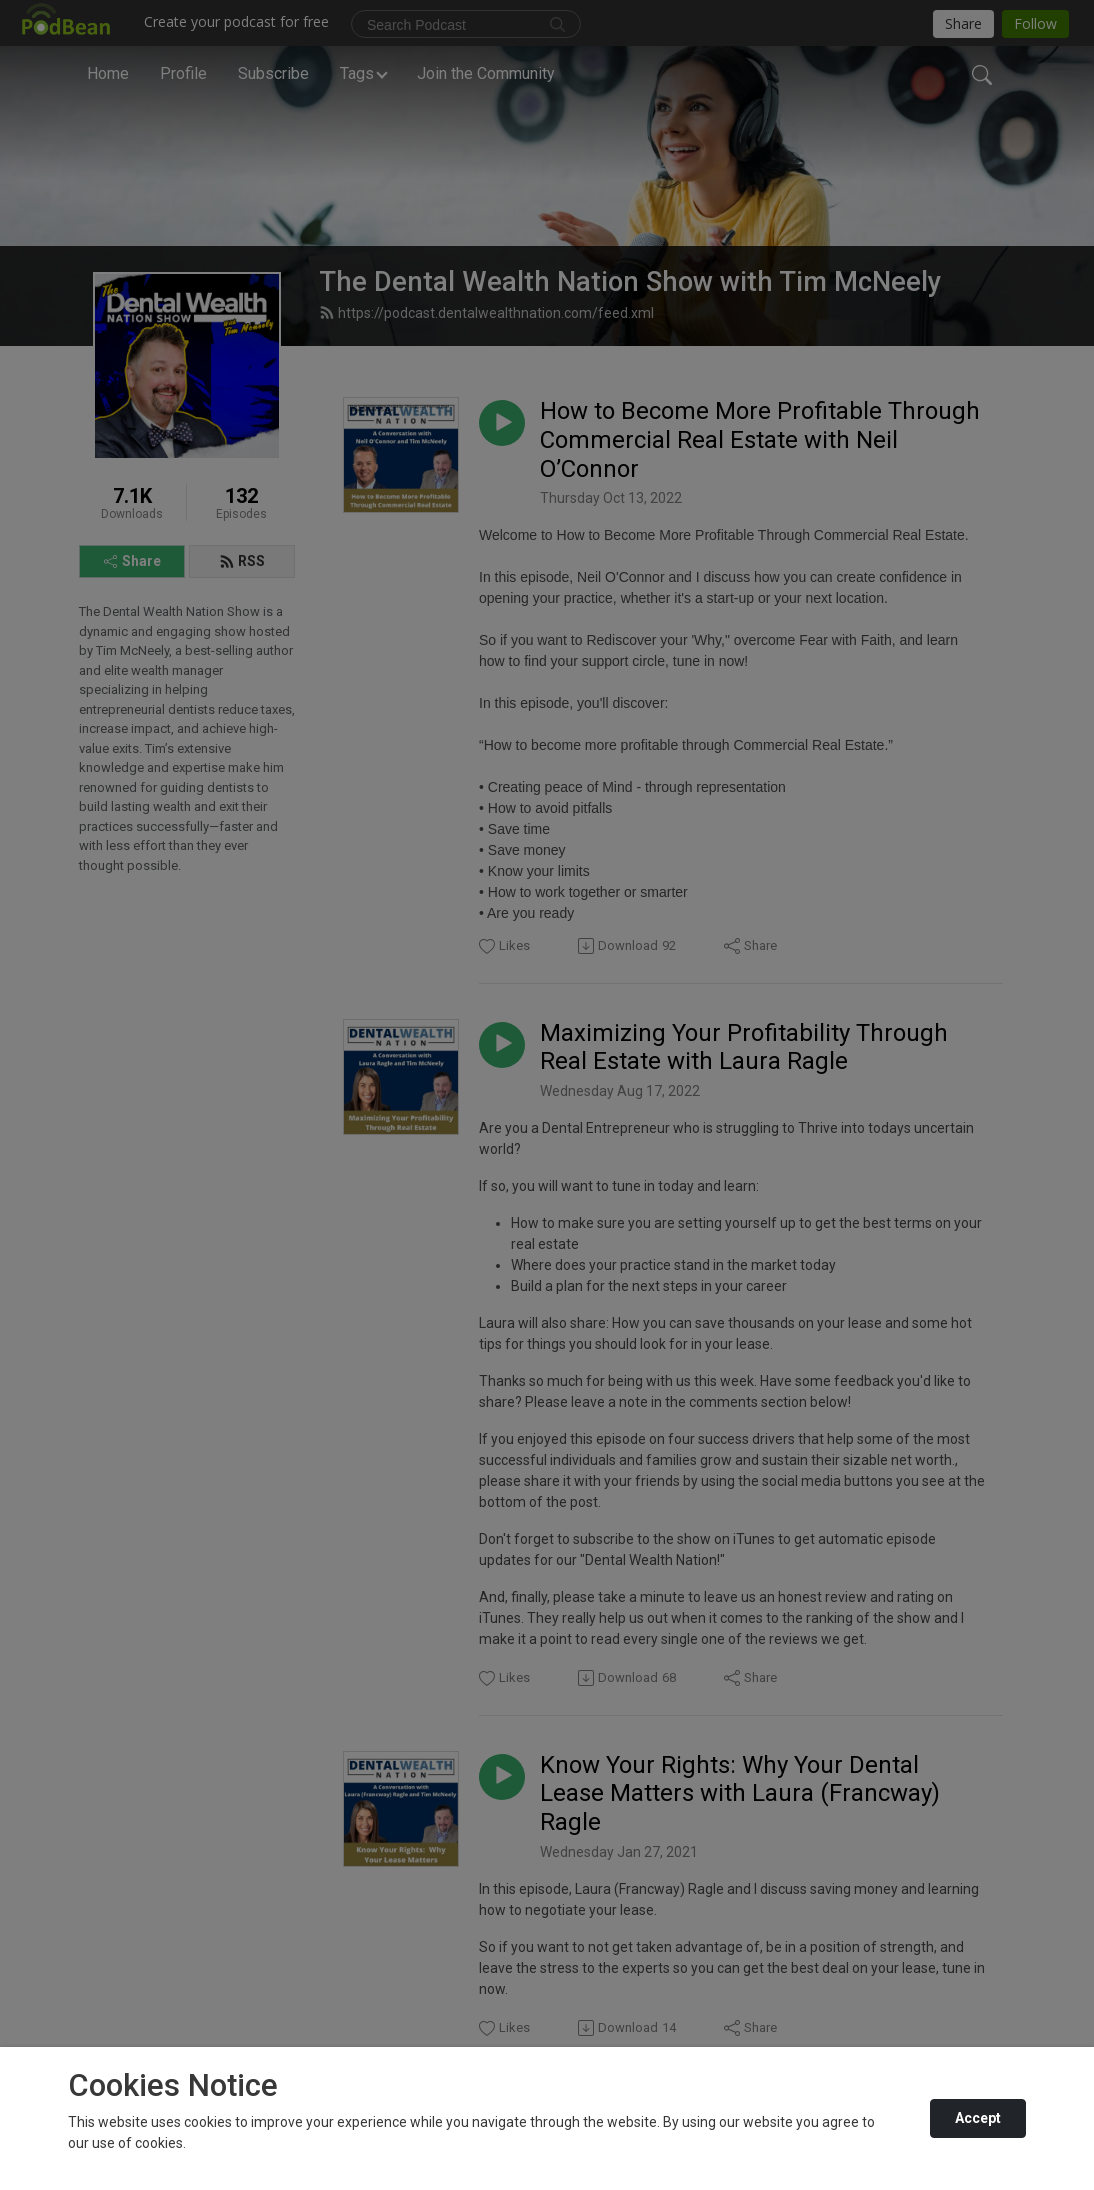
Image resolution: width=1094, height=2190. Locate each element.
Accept (978, 2118)
